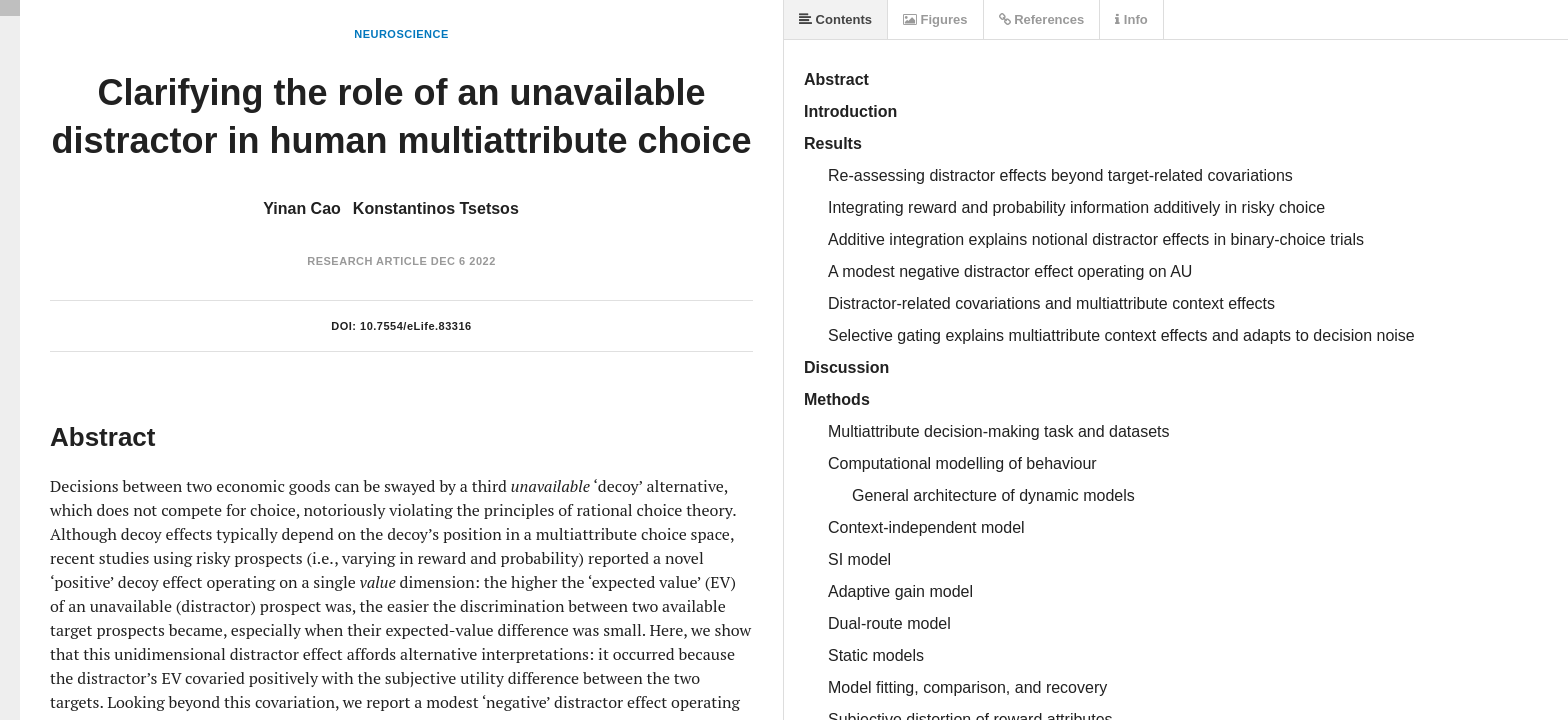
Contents (835, 19)
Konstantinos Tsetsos (436, 208)
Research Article (367, 261)
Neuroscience (401, 34)
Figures (935, 19)
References (1042, 19)
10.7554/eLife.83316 (416, 326)
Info (1131, 19)
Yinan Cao (302, 208)
